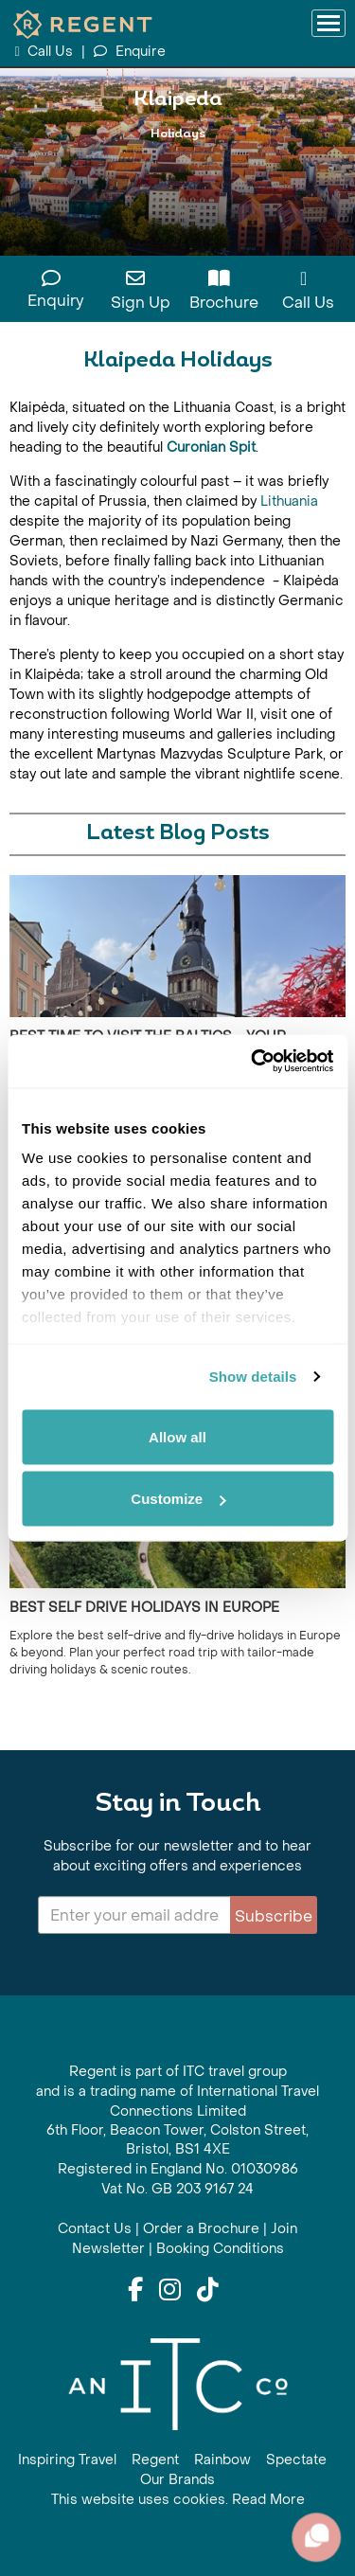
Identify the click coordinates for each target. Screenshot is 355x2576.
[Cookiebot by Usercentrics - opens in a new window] (252, 1061)
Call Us (45, 52)
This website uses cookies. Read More (178, 2500)
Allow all (177, 1436)
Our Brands (177, 2480)
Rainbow (222, 2460)
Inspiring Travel (67, 2460)
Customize (178, 1499)
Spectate (296, 2460)
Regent (155, 2460)
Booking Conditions (220, 2249)
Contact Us (95, 2229)
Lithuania (289, 501)
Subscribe (273, 1916)
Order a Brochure (201, 2229)
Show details (253, 1376)
